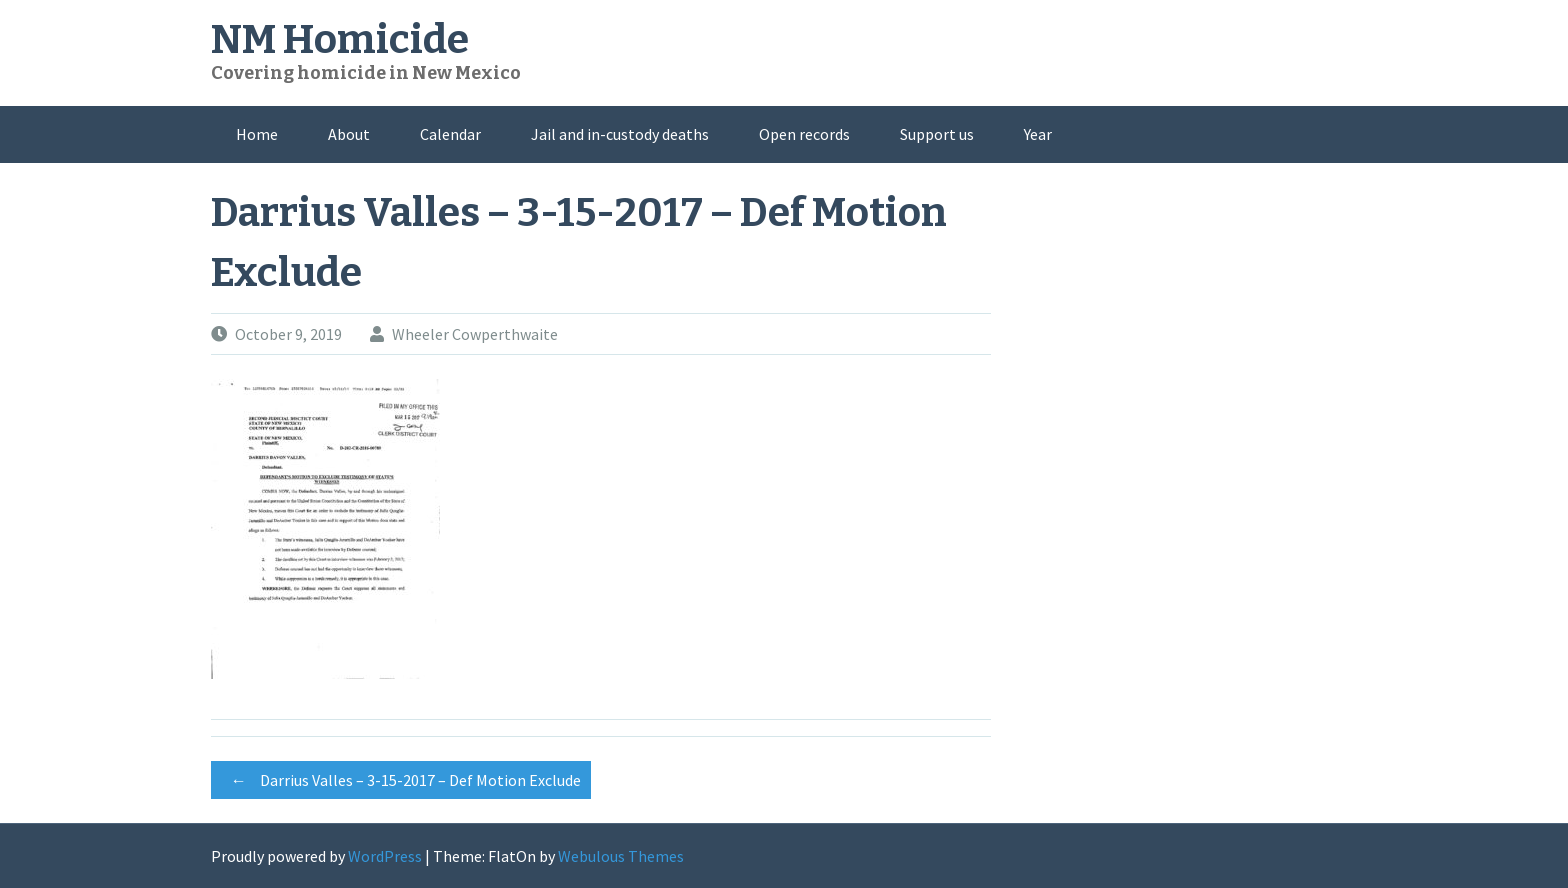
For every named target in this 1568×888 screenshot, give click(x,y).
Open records (804, 134)
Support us (937, 134)
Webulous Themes (621, 856)
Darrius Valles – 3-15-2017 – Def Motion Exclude (401, 780)
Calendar (450, 134)
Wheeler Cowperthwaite (475, 334)
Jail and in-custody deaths (620, 134)
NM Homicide (340, 40)
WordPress (385, 856)
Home (257, 134)
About (349, 134)
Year (1038, 134)
